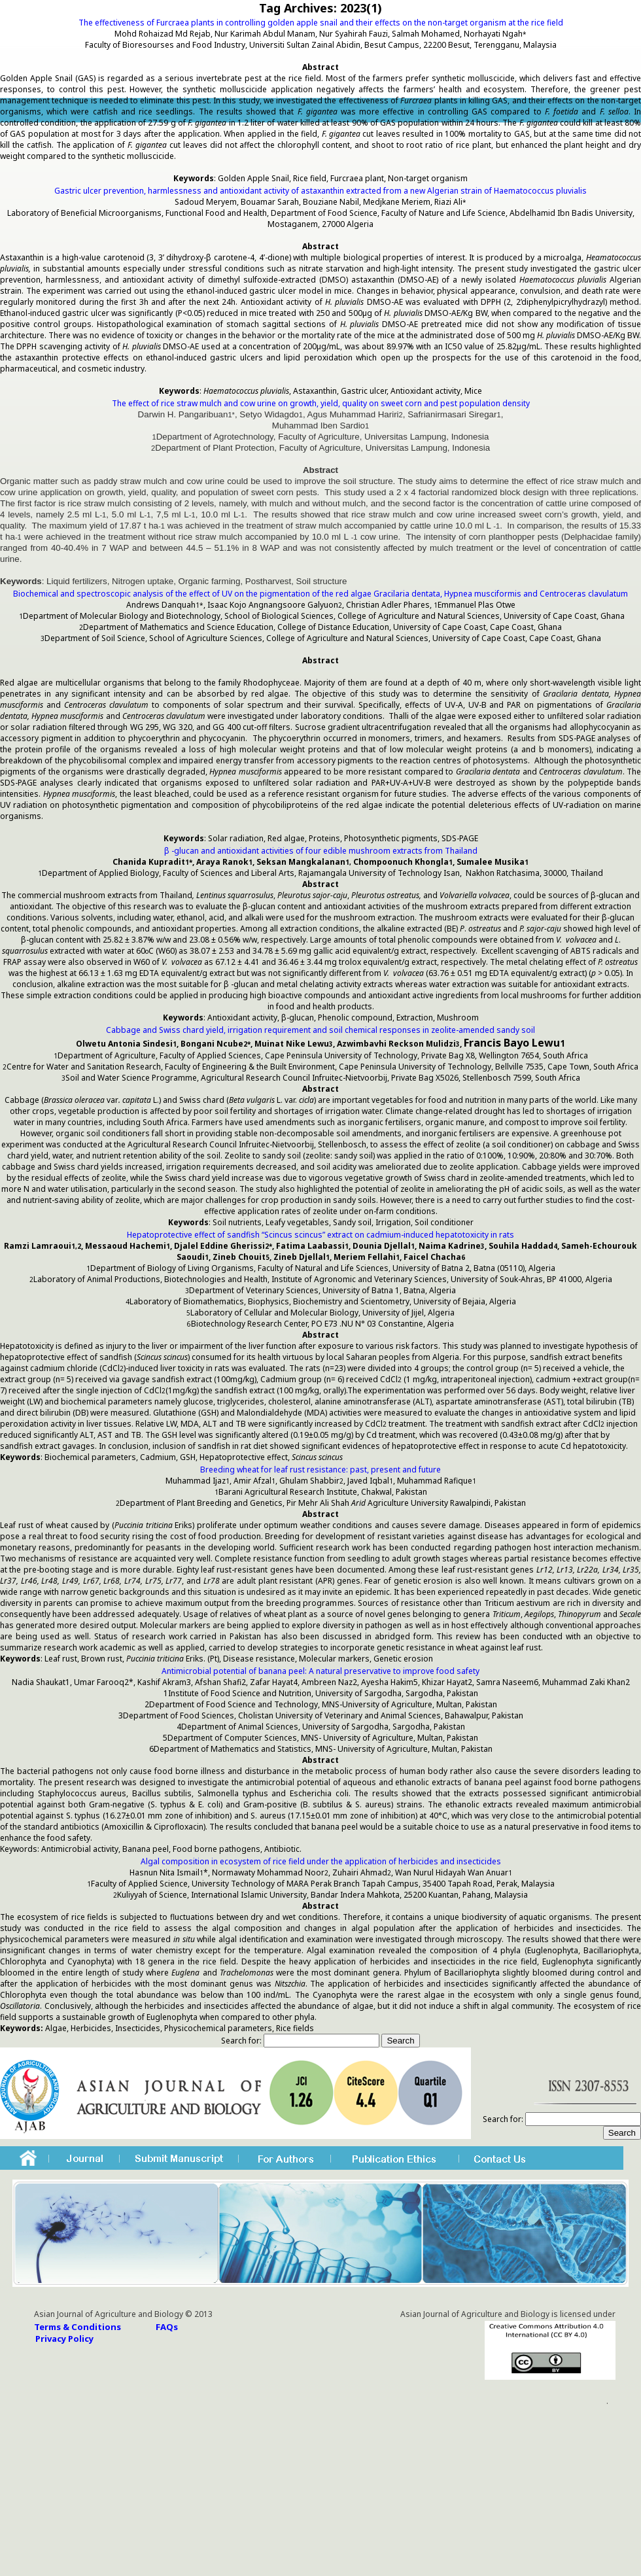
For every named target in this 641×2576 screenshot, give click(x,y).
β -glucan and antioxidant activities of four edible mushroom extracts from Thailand (320, 850)
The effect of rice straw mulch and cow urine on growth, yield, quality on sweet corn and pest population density (321, 403)
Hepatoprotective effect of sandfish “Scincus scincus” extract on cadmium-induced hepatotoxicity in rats (320, 1234)
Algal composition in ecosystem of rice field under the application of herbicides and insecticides (321, 1861)
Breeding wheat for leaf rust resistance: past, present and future (320, 1469)
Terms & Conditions (77, 2327)
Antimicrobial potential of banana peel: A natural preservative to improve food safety (320, 1671)
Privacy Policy (64, 2338)
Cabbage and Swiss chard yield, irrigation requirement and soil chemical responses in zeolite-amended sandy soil (320, 1030)
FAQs (167, 2327)
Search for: (241, 2040)
